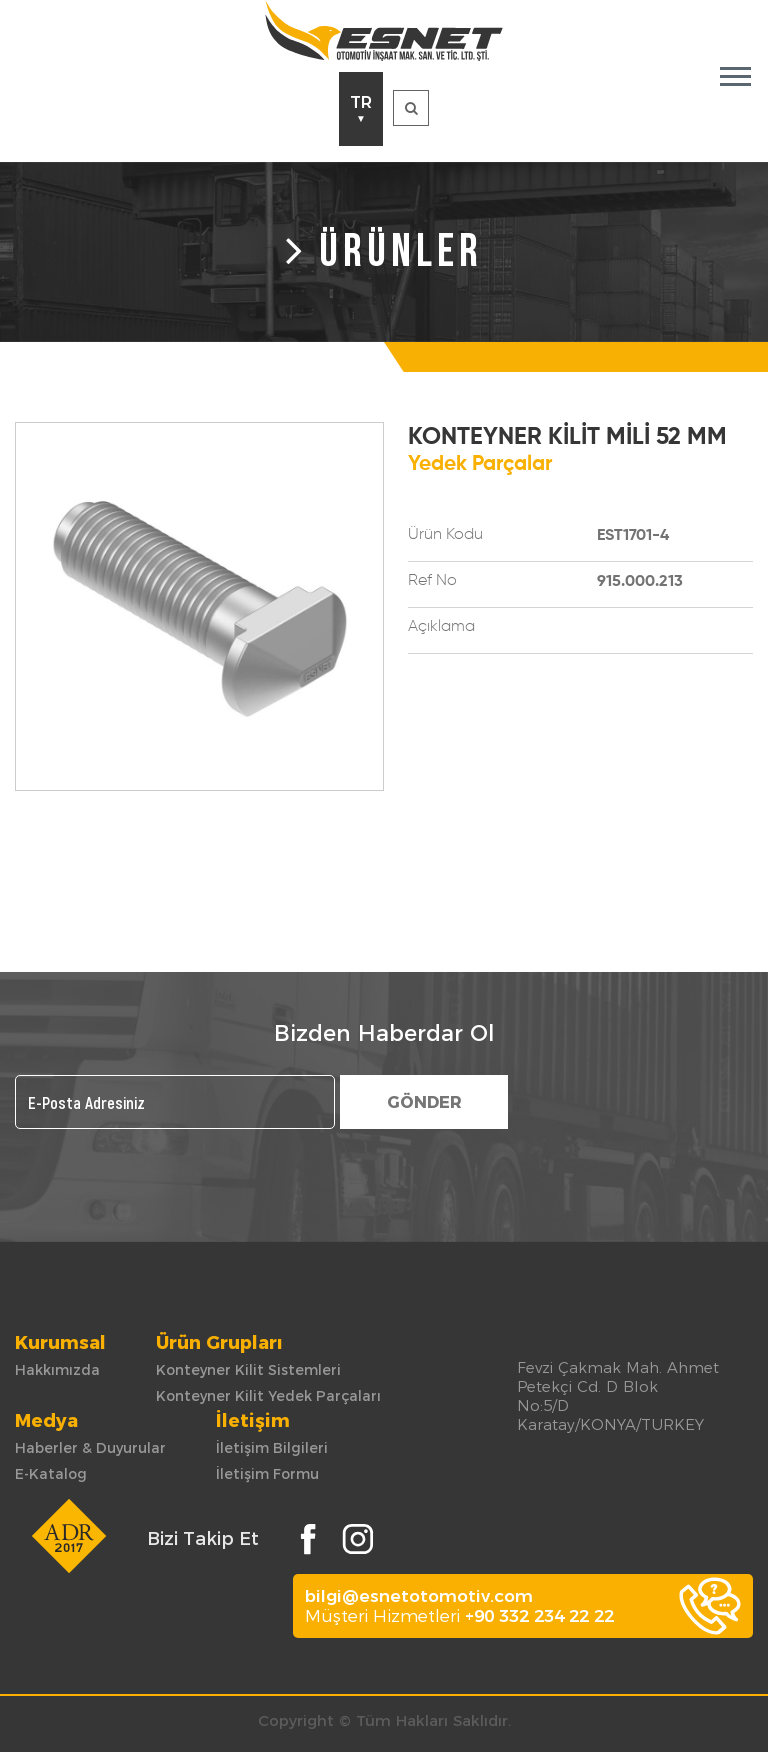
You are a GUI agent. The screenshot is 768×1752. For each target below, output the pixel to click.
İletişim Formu (267, 1474)
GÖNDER (424, 1102)
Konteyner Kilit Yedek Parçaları (268, 1396)
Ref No (432, 581)
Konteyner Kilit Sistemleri (248, 1370)
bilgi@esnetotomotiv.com (419, 1596)
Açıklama (441, 627)
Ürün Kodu (445, 535)
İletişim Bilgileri (272, 1448)
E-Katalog (51, 1474)
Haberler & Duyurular (90, 1448)
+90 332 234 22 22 (539, 1616)
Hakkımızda (57, 1370)
